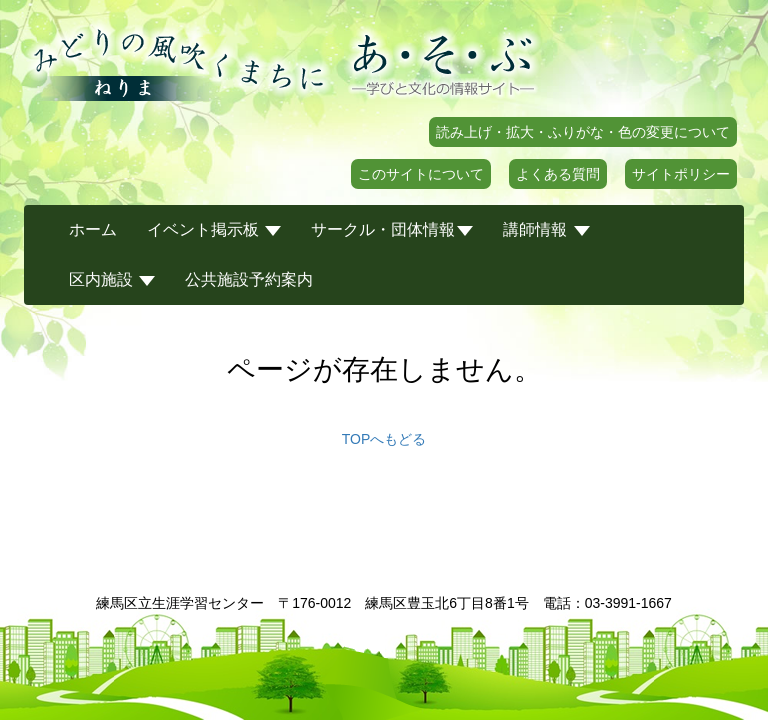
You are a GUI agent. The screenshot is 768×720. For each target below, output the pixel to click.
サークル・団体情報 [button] (392, 229)
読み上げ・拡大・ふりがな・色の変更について (583, 132)
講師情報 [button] (546, 229)
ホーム (93, 229)
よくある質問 (558, 174)
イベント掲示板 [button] (214, 229)
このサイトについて (421, 174)
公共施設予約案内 (249, 279)
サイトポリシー (681, 174)
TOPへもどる (384, 439)
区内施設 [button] (112, 279)
